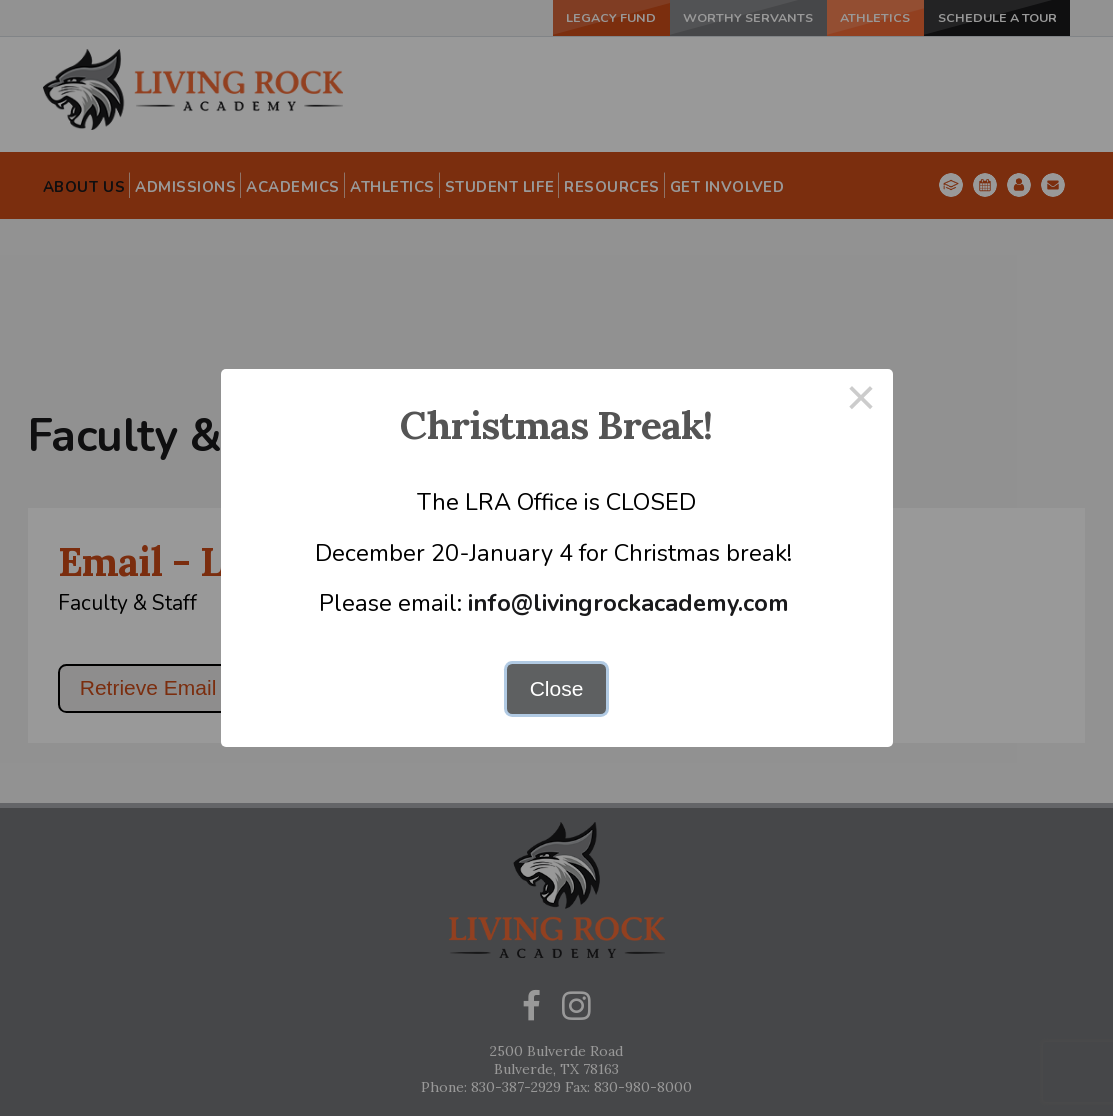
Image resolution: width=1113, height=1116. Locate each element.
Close (557, 688)
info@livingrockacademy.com (628, 603)
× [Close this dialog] (861, 400)
